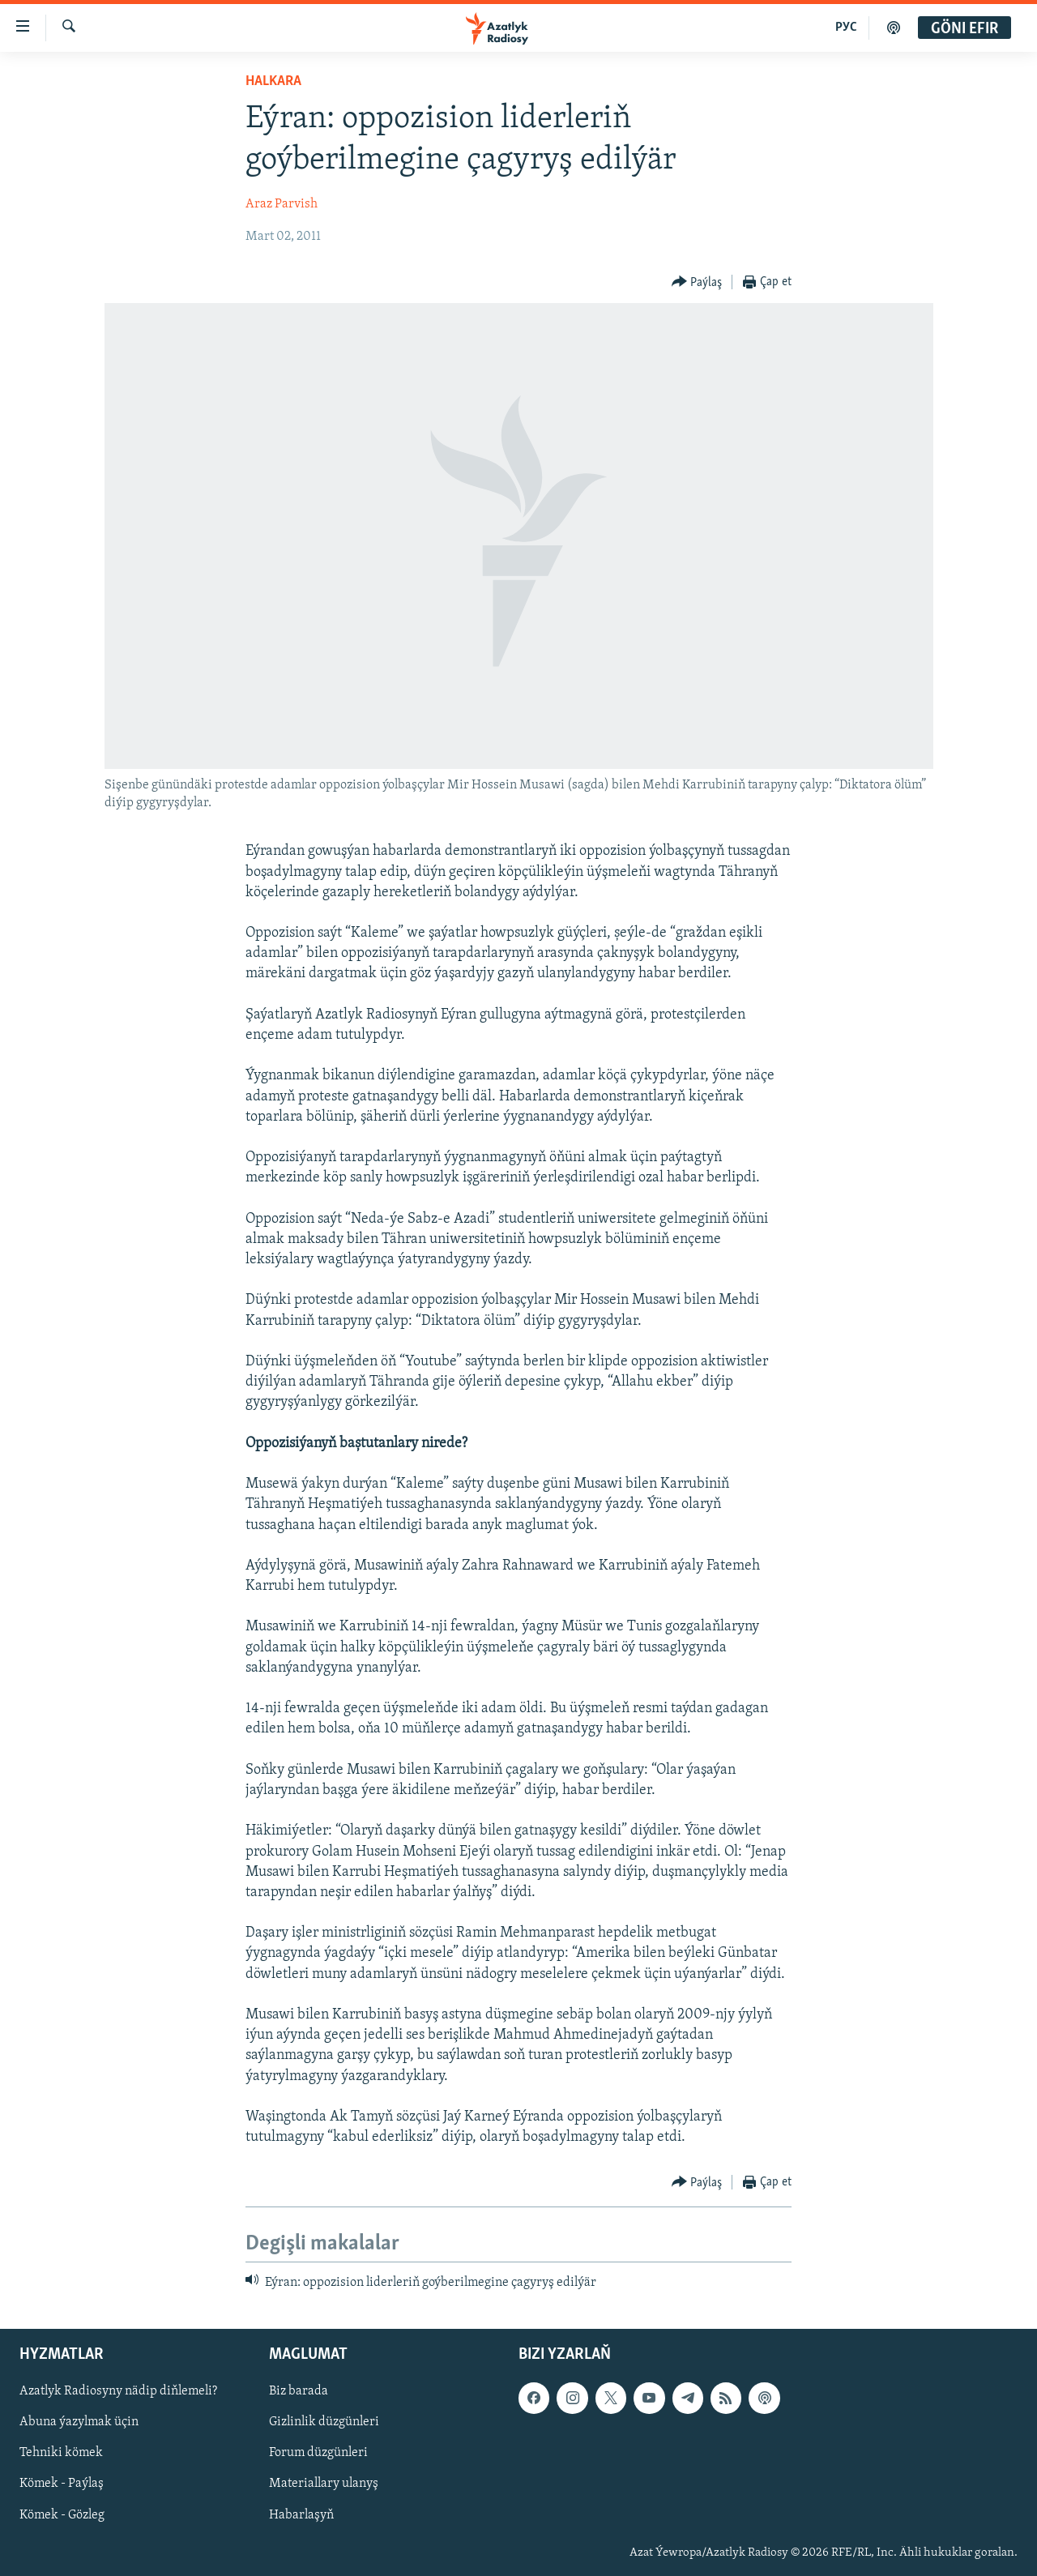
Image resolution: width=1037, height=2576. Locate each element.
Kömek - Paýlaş (61, 2483)
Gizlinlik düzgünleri (324, 2422)
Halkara (273, 81)
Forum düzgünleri (318, 2452)
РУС (846, 27)
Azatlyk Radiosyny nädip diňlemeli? (118, 2391)
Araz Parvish (281, 204)
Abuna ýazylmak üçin (79, 2422)
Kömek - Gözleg (62, 2514)
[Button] (697, 282)
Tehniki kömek (61, 2452)
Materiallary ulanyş (323, 2483)
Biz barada (298, 2391)
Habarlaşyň (301, 2514)
